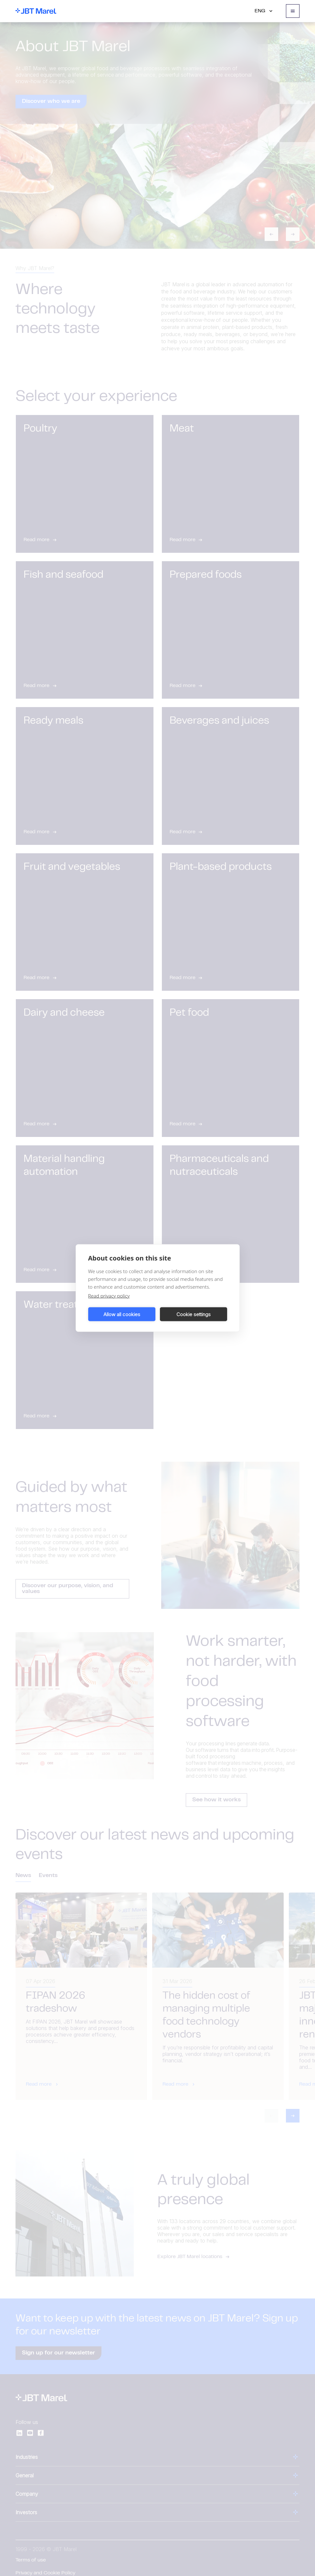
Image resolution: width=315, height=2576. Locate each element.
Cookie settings (193, 1314)
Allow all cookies (121, 1314)
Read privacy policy (109, 1296)
